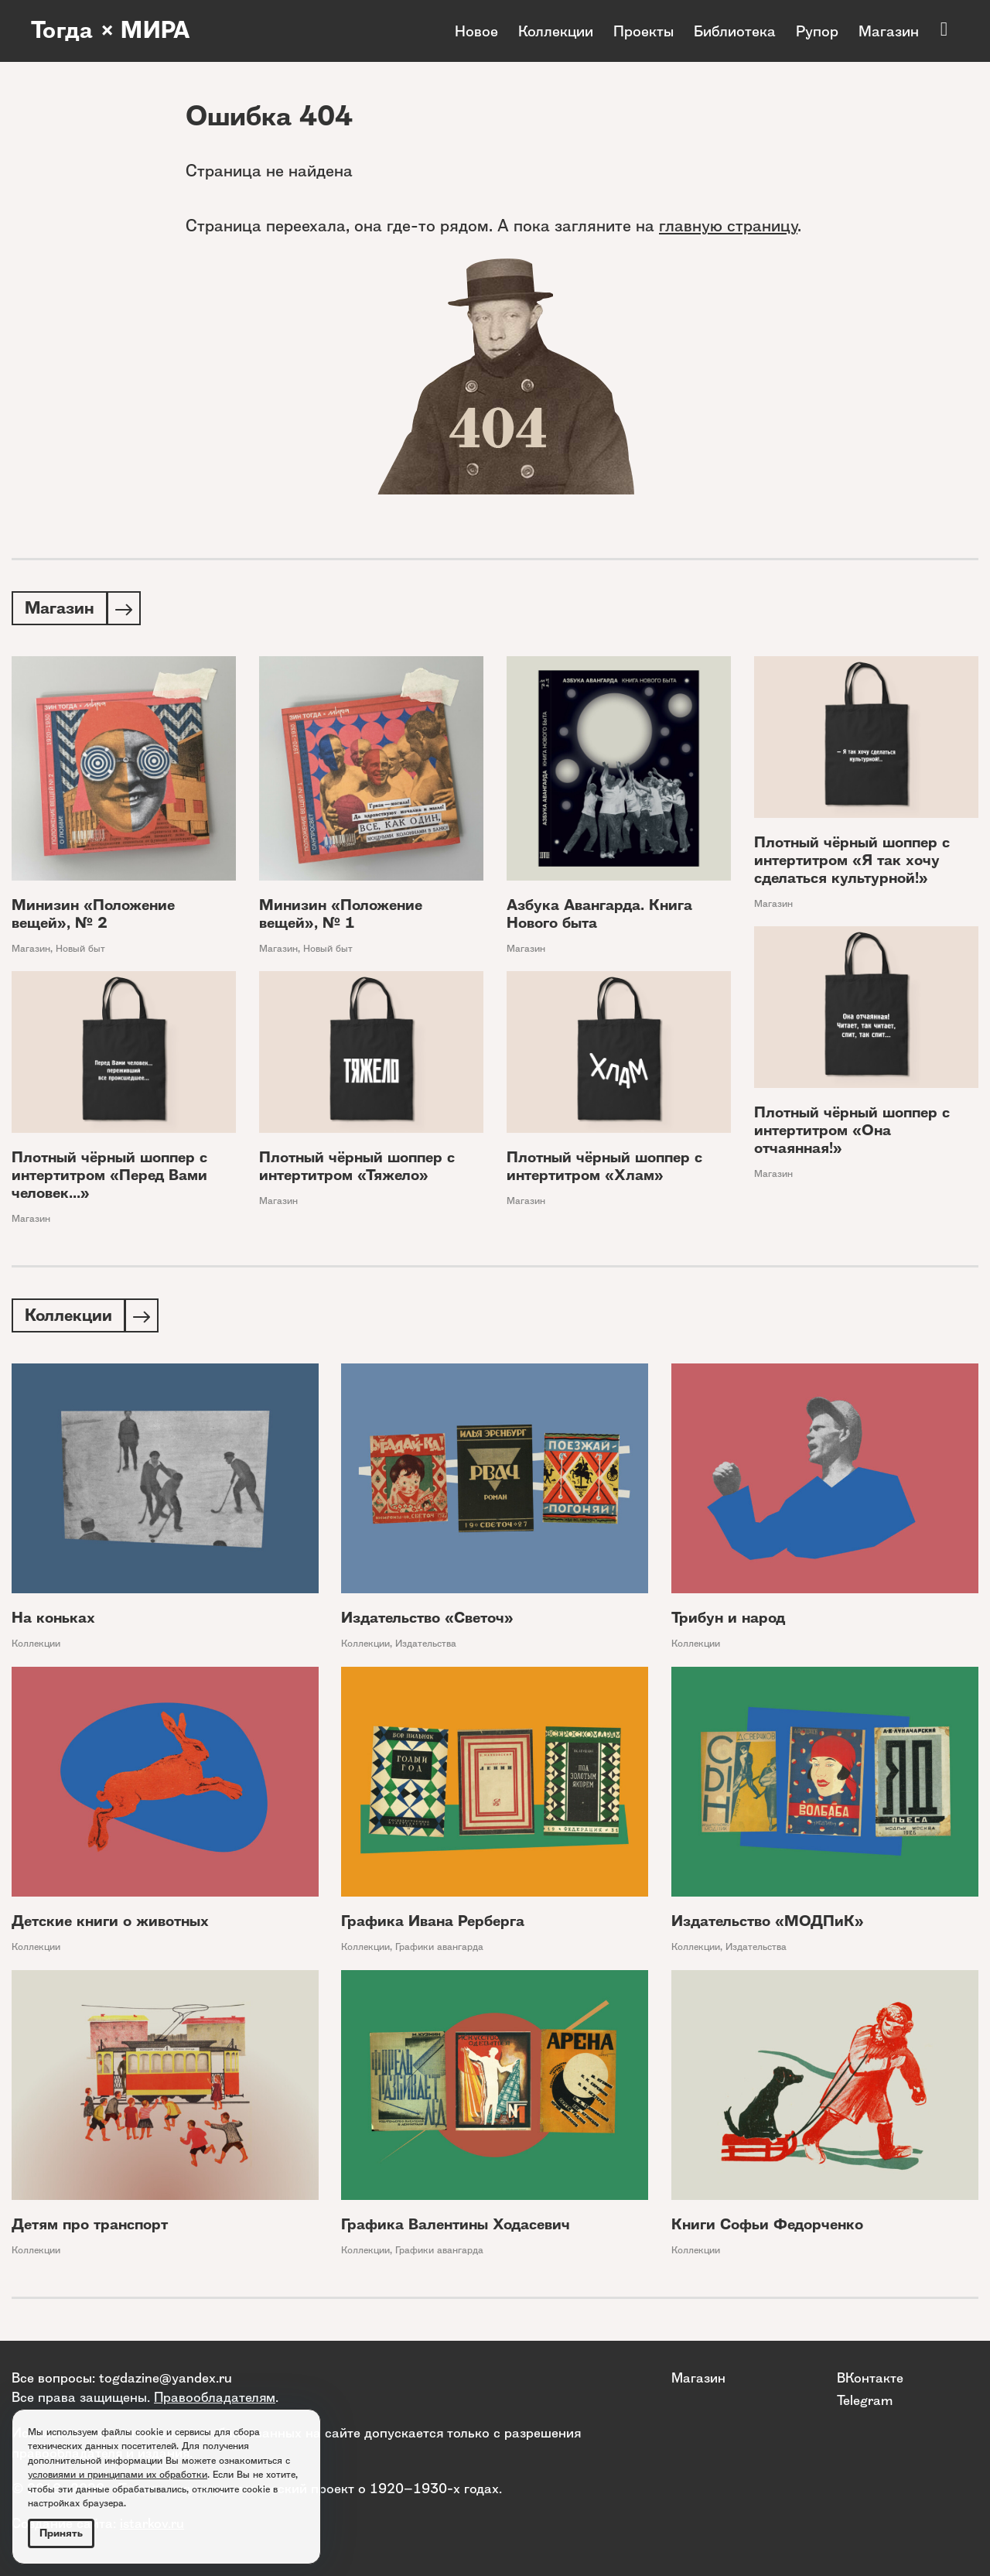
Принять (61, 2533)
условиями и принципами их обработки (117, 2474)
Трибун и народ (728, 1620)
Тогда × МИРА (110, 31)
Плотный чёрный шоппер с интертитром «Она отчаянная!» (852, 1131)
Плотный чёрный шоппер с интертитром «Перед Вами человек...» (109, 1176)
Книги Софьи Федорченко (767, 2227)
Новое (476, 31)
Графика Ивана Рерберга (432, 1924)
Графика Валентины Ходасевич (455, 2227)
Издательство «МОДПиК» (767, 1924)
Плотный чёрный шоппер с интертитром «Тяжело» (357, 1167)
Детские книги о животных (110, 1924)
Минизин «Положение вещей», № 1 (340, 915)
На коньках (53, 1620)
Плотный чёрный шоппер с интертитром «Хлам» (604, 1167)
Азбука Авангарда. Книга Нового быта (599, 915)
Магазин (889, 31)
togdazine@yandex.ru (165, 2377)
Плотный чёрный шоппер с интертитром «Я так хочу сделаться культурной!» (852, 861)
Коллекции (555, 31)
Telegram (865, 2400)
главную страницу (728, 225)
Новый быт (80, 949)
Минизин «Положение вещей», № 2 (93, 915)
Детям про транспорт (90, 2227)
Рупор (817, 31)
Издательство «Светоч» (427, 1620)
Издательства (425, 1646)
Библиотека (735, 31)
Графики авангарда (439, 1949)
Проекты (643, 31)
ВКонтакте (870, 2377)
